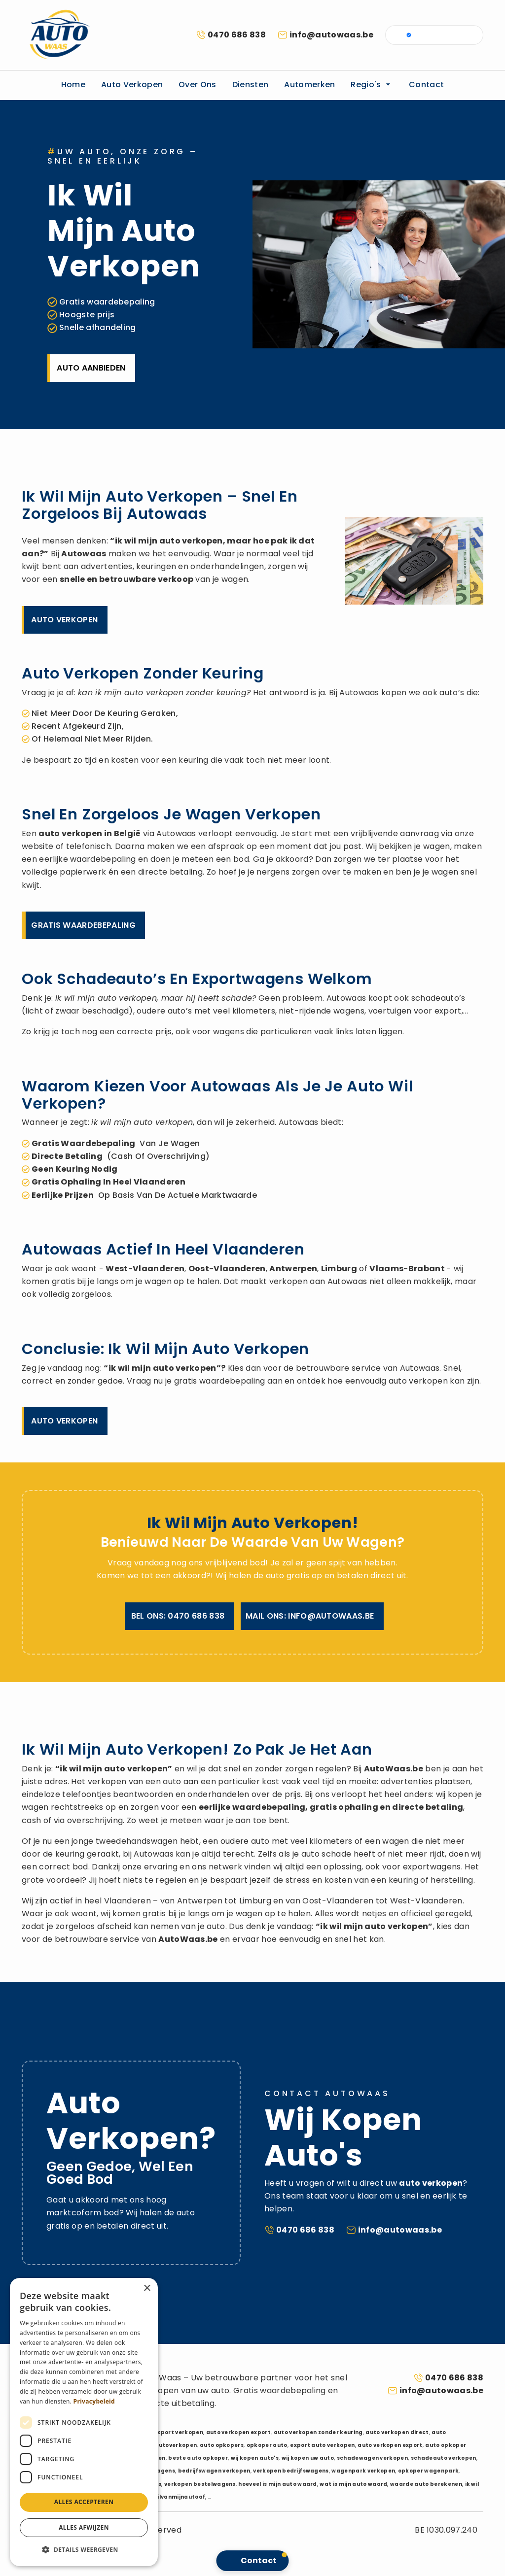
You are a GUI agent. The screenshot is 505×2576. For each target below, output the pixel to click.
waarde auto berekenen (426, 2484)
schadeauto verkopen (443, 2458)
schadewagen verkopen (372, 2458)
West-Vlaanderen (145, 1268)
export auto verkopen (322, 2445)
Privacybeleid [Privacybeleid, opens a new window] (94, 2401)
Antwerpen (293, 1268)
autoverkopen (175, 2445)
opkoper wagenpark (428, 2470)
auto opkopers (222, 2445)
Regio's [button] (372, 84)
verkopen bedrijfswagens (290, 2470)
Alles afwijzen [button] (84, 2527)
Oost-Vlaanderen (227, 1268)
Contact (426, 84)
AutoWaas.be (394, 1768)
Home (73, 84)
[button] (84, 2549)
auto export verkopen (171, 2432)
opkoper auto (267, 2445)
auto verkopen (70, 833)
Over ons (197, 84)
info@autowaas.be (331, 34)
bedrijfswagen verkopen (214, 2470)
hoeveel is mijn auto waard (277, 2484)
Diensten (250, 84)
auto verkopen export (238, 2432)
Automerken (309, 84)
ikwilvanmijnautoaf (176, 2497)
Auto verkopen (132, 84)
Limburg (339, 1268)
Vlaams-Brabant (406, 1268)
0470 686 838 (237, 34)
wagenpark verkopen (363, 2470)
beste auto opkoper (198, 2458)
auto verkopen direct (397, 2432)
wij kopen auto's (255, 2458)
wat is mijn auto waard (353, 2484)
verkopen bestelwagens (200, 2484)
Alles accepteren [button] (84, 2502)
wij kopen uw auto (308, 2458)
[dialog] (84, 2422)
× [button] (146, 2288)
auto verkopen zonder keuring (318, 2432)
